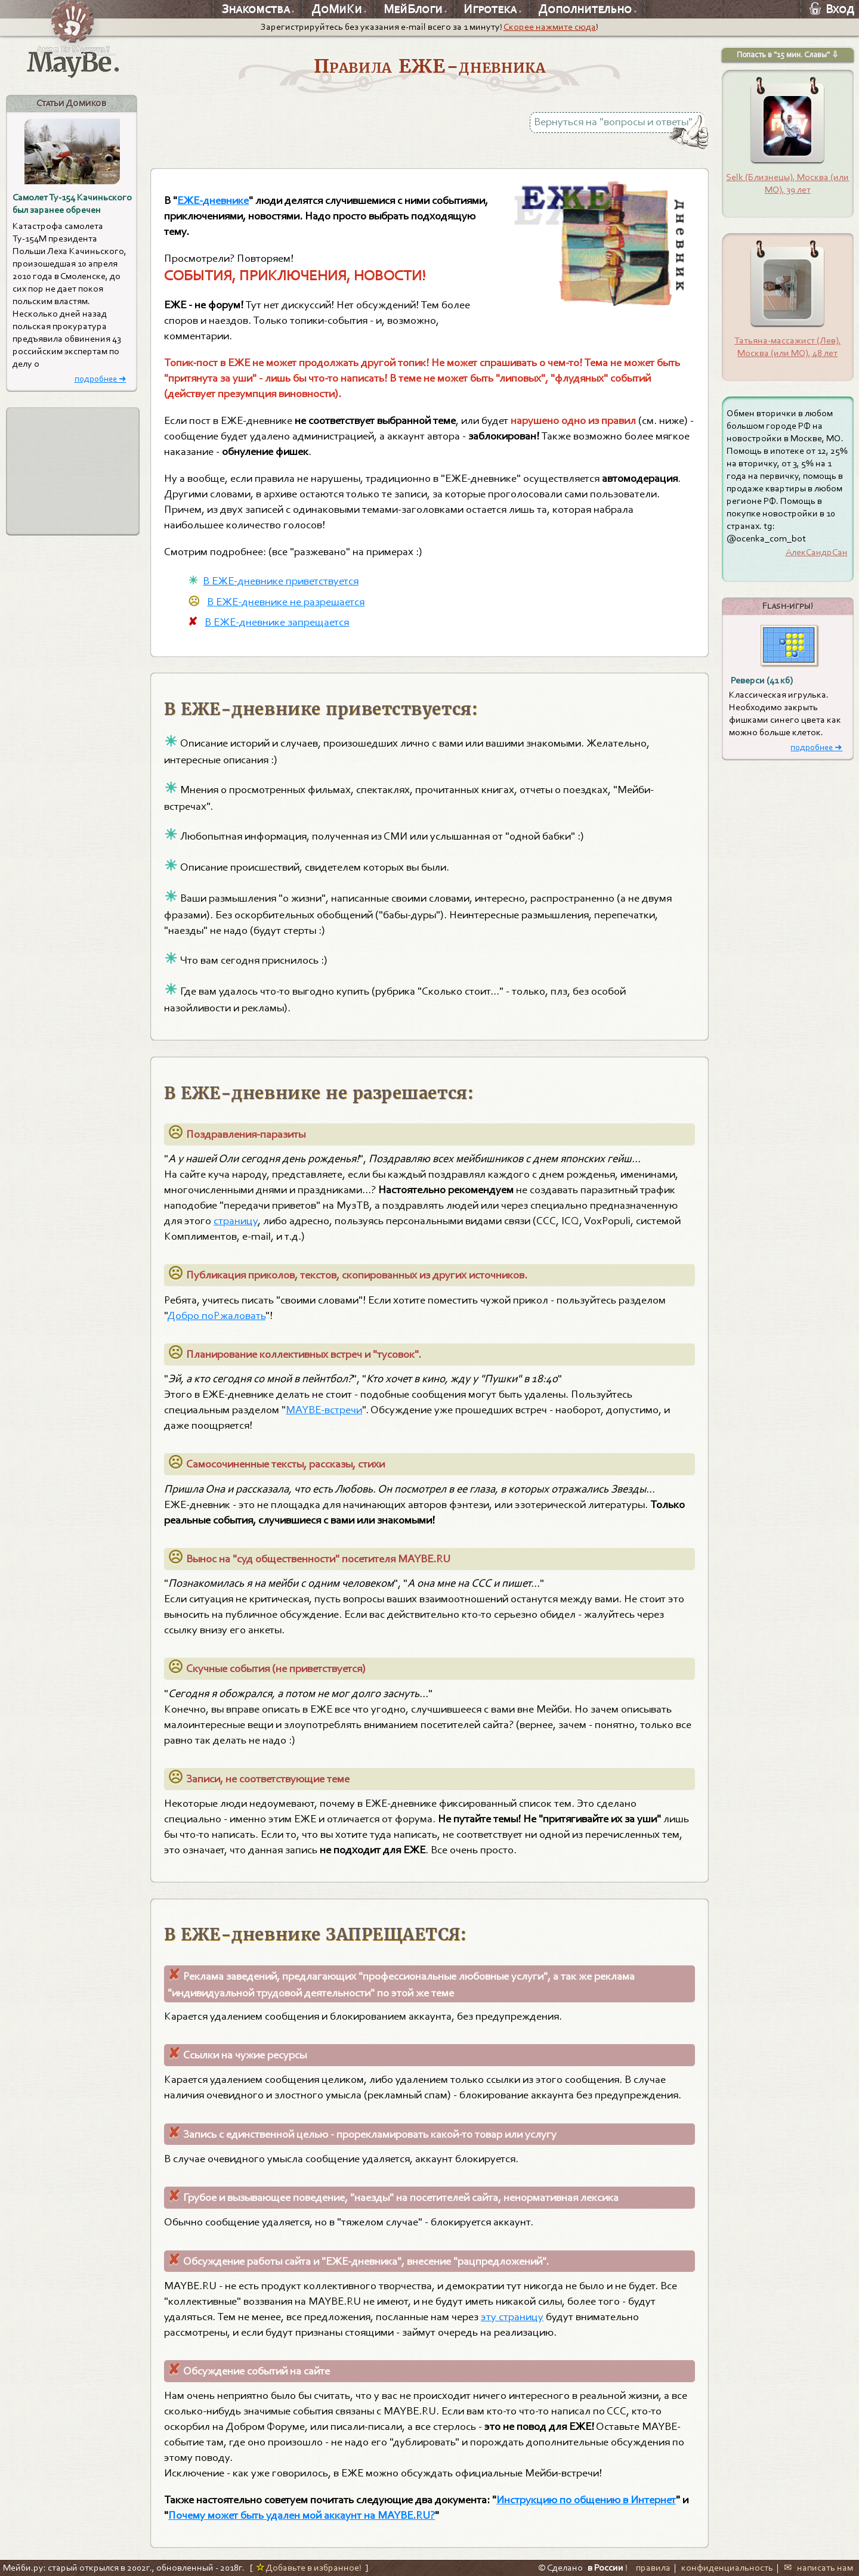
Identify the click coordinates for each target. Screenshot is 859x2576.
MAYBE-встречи (324, 1409)
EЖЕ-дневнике (213, 200)
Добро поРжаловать (216, 1315)
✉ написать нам (818, 2567)
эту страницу (512, 2316)
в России (605, 2567)
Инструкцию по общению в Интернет (586, 2499)
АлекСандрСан (817, 552)
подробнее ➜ (100, 378)
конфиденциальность (727, 2567)
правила (653, 2567)
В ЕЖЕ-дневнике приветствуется (281, 580)
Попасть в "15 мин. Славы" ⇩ (788, 54)
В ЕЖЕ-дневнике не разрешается (285, 601)
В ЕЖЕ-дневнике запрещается (277, 621)
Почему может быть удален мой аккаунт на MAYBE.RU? (301, 2515)
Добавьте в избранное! (308, 2567)
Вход (831, 9)
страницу (236, 1220)
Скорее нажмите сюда (549, 26)
